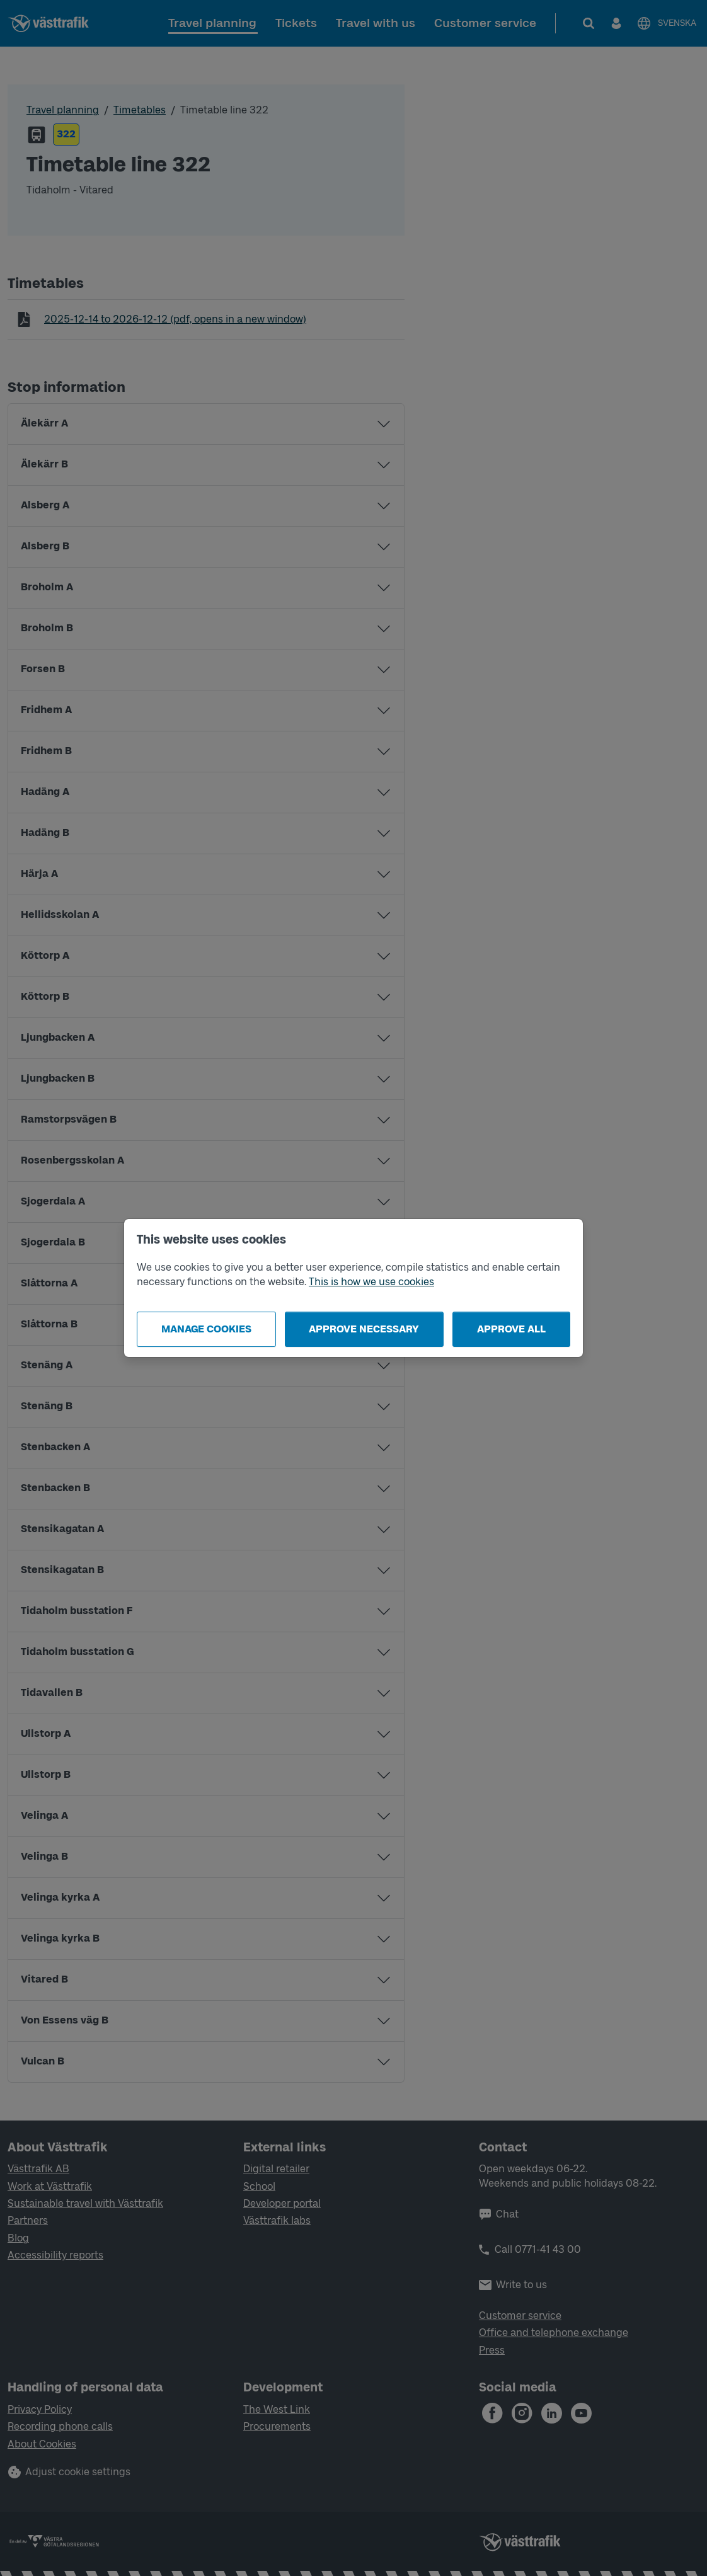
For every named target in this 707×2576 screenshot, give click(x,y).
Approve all (511, 1329)
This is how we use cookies (371, 1282)
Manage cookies (206, 1329)
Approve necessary (364, 1329)
